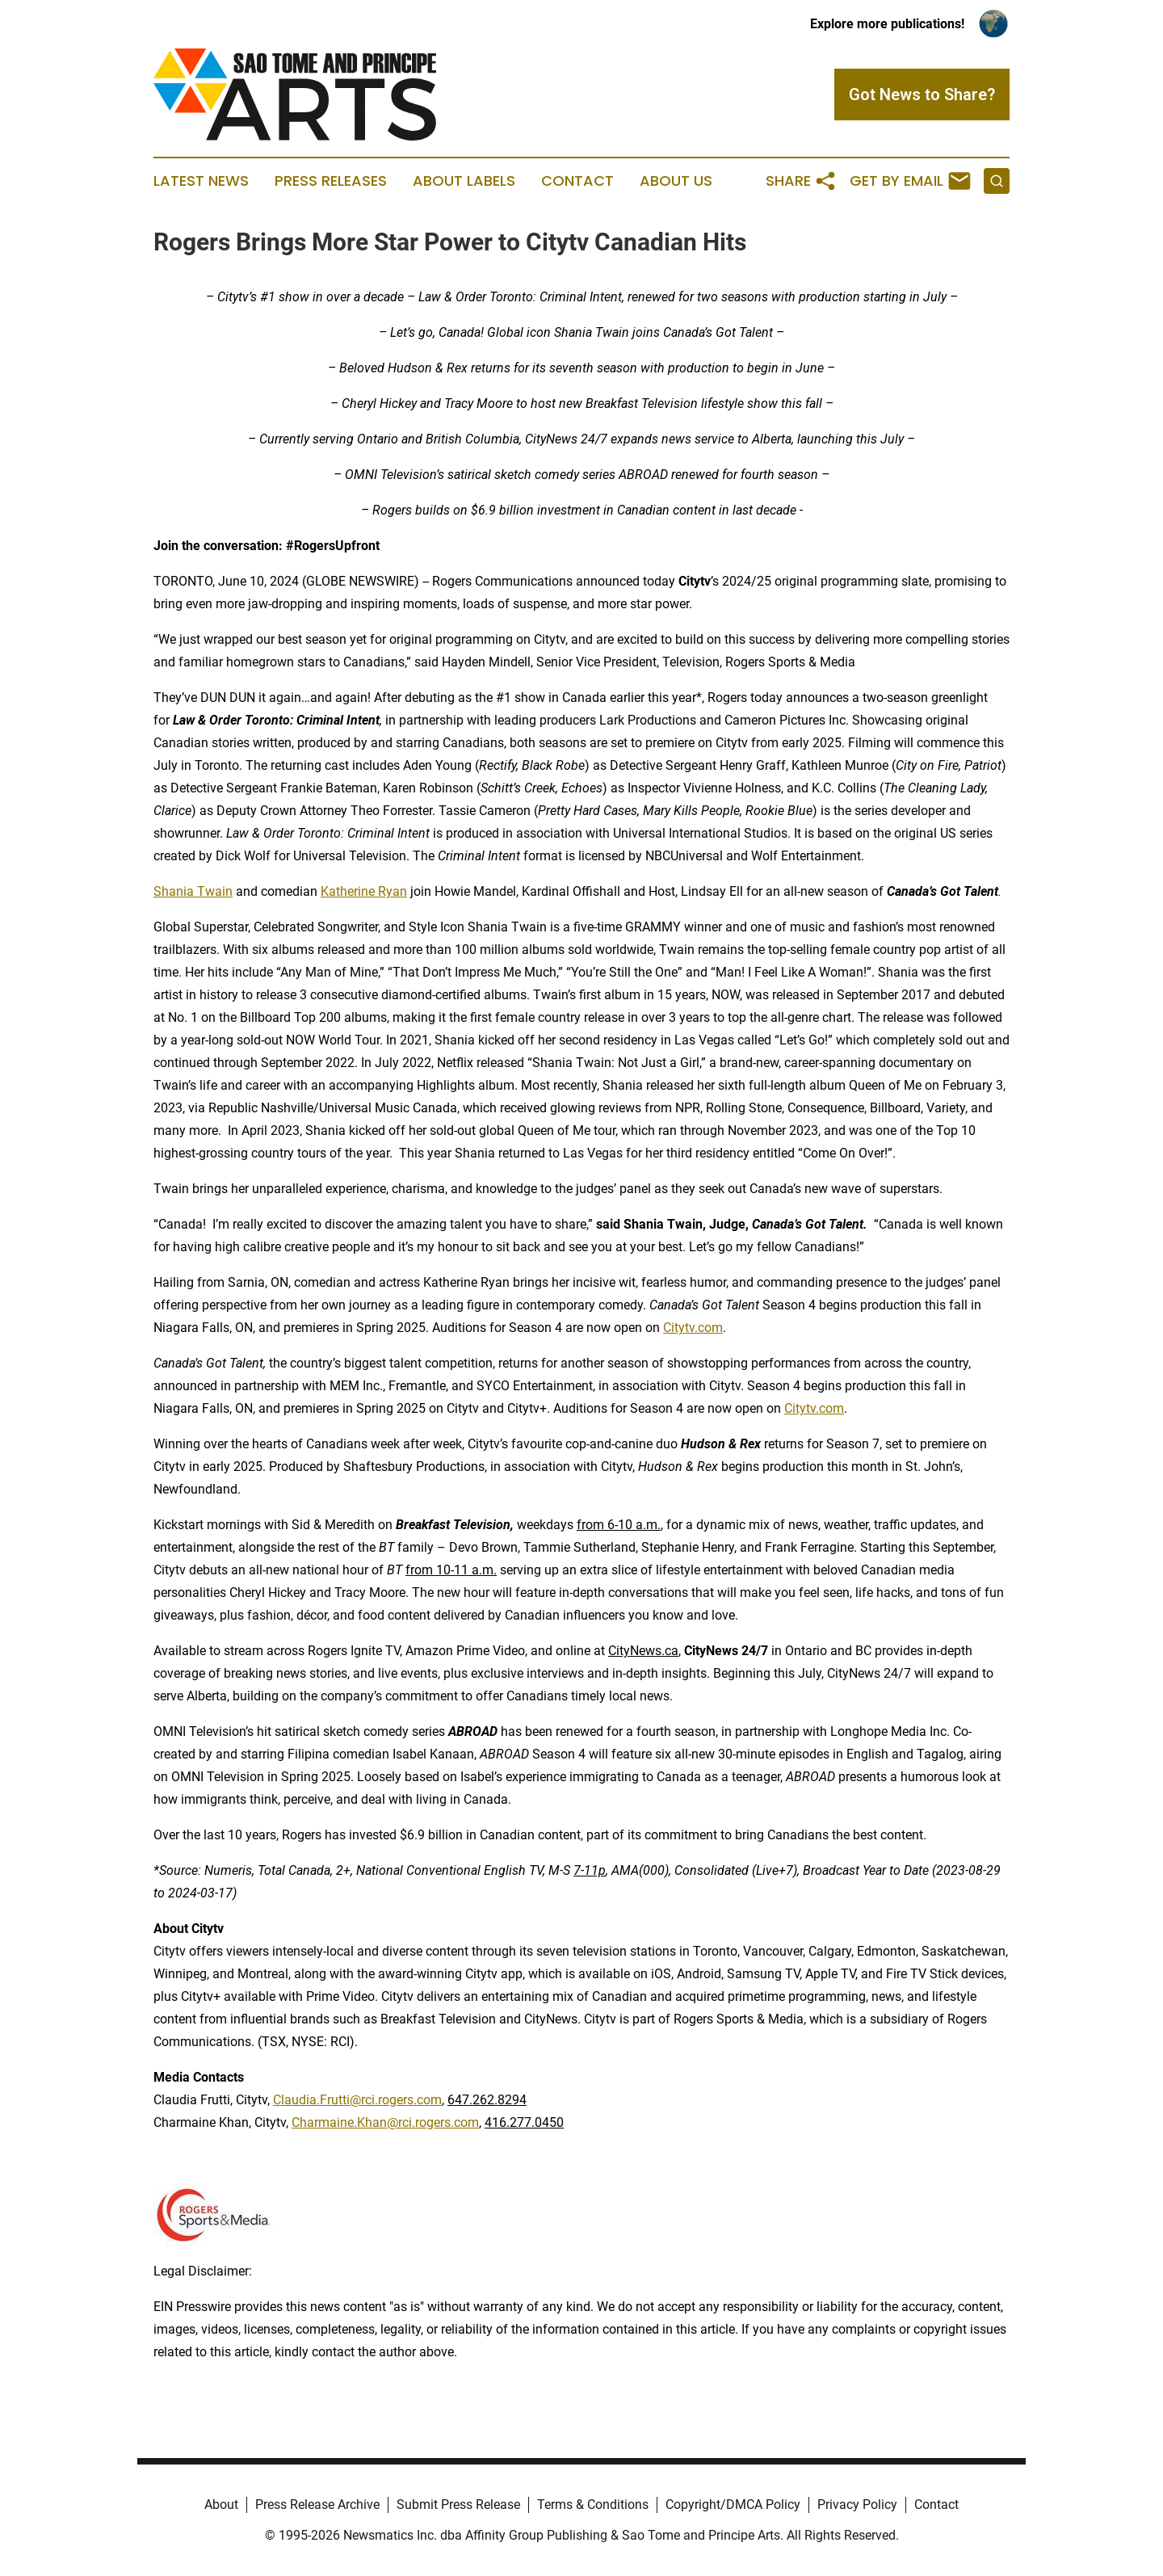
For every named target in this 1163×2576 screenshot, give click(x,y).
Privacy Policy (857, 2504)
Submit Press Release (458, 2504)
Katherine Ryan (364, 891)
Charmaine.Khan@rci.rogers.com (385, 2122)
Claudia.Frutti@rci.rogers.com (357, 2099)
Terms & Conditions (593, 2504)
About (221, 2504)
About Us (676, 181)
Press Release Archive (317, 2504)
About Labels (464, 181)
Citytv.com (693, 1327)
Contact (577, 181)
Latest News (201, 181)
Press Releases (331, 181)
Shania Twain (193, 891)
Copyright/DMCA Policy (732, 2504)
